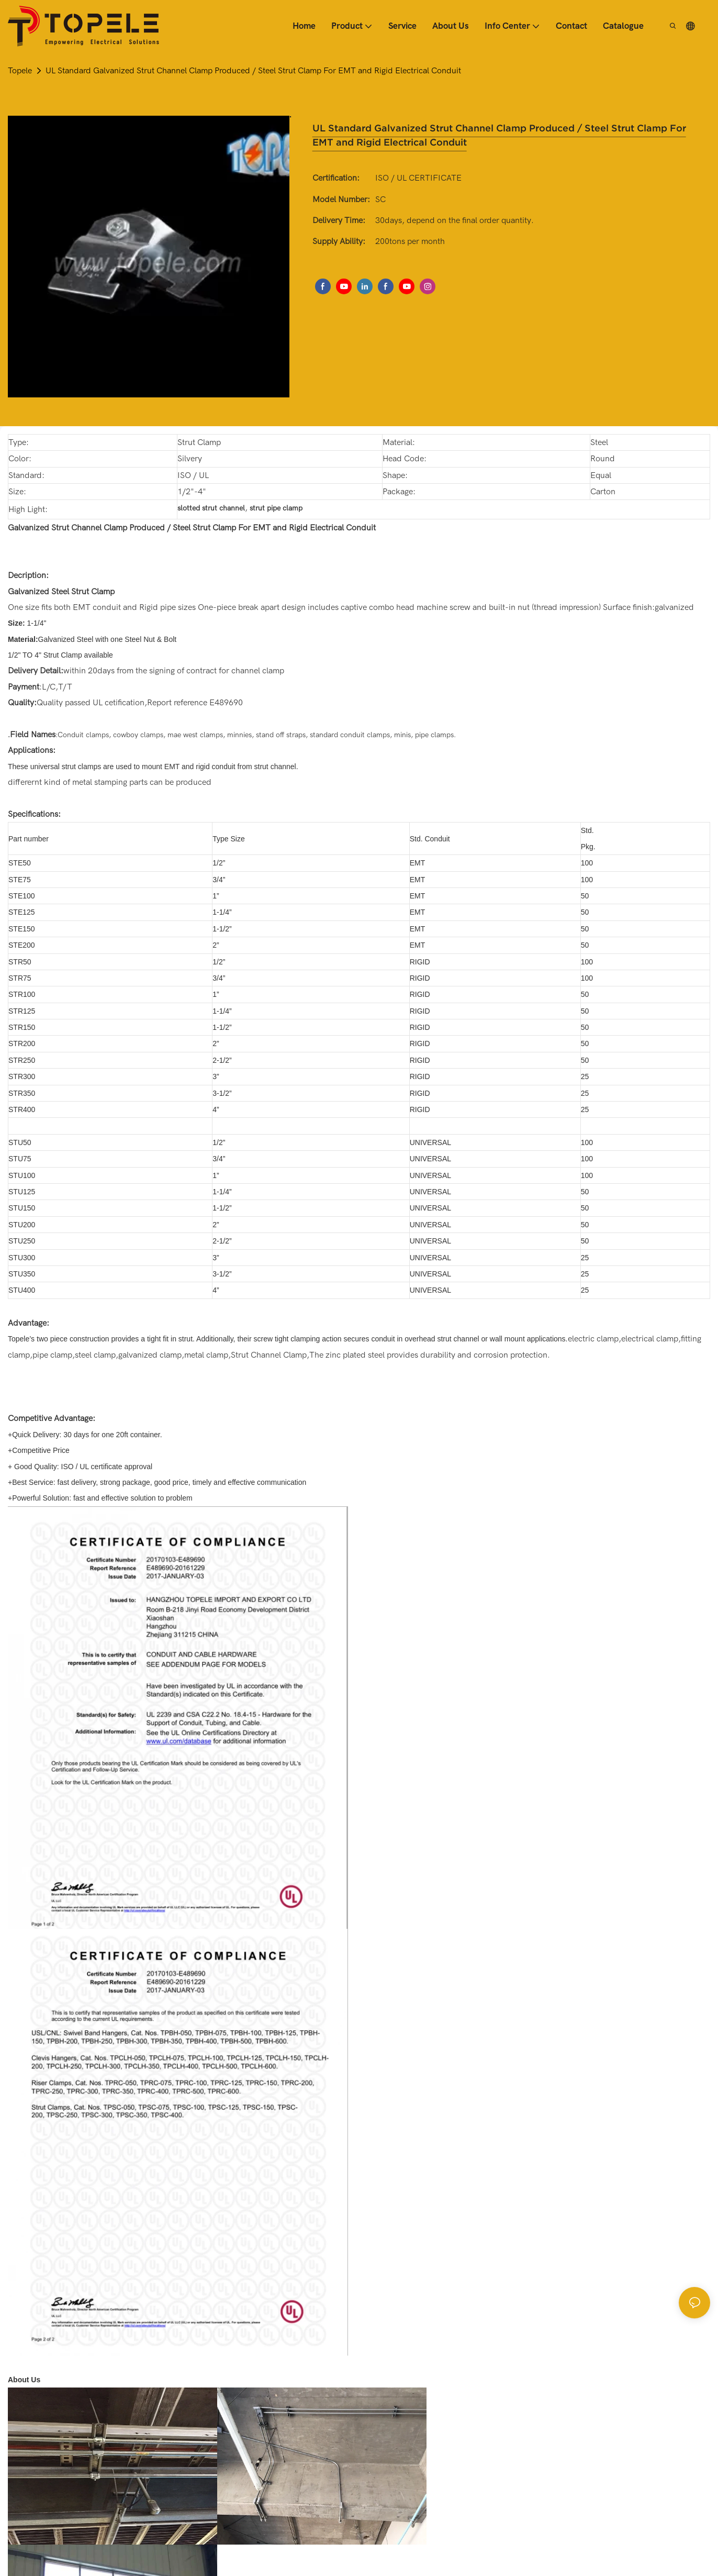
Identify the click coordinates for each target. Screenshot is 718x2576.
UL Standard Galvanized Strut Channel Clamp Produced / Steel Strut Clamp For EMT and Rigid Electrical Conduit (253, 70)
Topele (20, 70)
